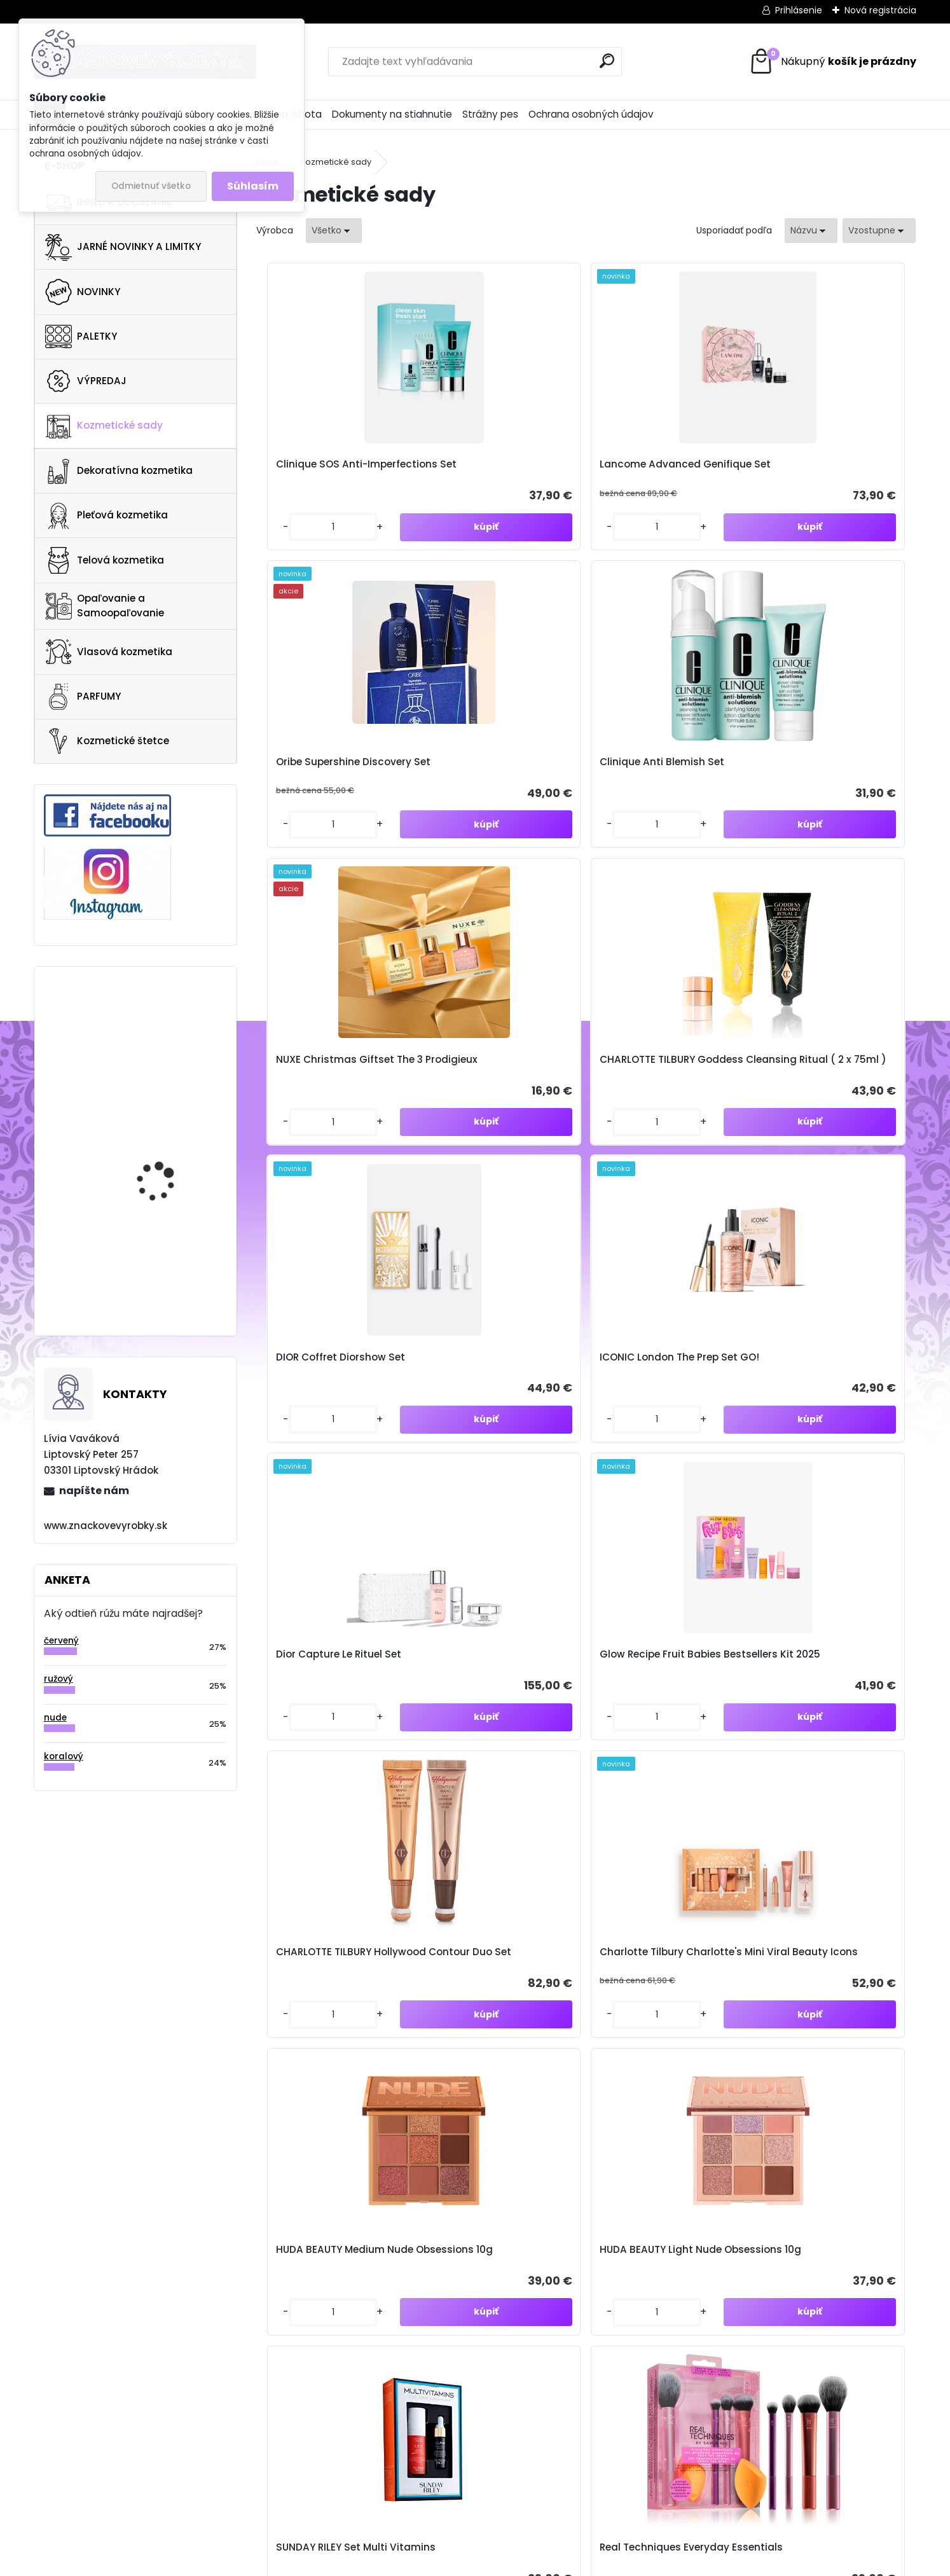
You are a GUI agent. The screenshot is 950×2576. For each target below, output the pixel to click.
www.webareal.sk (526, 2563)
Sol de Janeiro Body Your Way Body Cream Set (331, 1757)
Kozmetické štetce (107, 741)
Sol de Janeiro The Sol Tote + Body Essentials (666, 1757)
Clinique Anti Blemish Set (827, 472)
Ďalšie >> (700, 1904)
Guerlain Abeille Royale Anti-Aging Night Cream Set (496, 1757)
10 (667, 1904)
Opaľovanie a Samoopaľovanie (104, 606)
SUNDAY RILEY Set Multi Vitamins (655, 1436)
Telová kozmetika (104, 560)
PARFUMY (83, 696)
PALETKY (81, 336)
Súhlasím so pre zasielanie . (779, 2070)
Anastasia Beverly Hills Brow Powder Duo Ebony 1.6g (169, 1257)
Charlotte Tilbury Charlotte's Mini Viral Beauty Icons (817, 1115)
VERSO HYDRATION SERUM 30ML (157, 1143)
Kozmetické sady (104, 425)
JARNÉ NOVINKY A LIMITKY (123, 247)
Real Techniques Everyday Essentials (830, 1436)
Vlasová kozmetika (108, 652)
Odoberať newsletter (159, 2052)
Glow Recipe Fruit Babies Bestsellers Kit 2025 (495, 1115)
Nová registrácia (880, 10)
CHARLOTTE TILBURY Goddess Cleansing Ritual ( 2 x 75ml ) (500, 786)
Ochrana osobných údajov (591, 114)
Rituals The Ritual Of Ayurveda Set (815, 1757)
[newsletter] (891, 2041)
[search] (607, 60)
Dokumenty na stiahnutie (392, 114)
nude (55, 1718)
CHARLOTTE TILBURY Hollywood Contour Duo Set (659, 1115)
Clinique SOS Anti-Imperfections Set (315, 466)
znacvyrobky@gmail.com (598, 2321)
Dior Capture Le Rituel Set (332, 1115)
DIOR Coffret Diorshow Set (664, 786)
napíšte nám (94, 1490)
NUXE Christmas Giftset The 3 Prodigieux (329, 793)
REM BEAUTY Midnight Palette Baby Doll (163, 1023)
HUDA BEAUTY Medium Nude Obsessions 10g (324, 1436)
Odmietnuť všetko (151, 186)
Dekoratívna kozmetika (119, 471)
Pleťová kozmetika (106, 515)
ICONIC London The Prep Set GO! (824, 786)
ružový (58, 1679)
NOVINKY (82, 292)
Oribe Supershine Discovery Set (667, 466)
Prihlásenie (798, 10)
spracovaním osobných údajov (744, 2070)
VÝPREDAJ (86, 381)
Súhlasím (253, 186)
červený (61, 1641)
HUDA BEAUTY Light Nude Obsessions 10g (496, 1436)
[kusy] (294, 543)
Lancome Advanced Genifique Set (485, 466)
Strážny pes (490, 114)
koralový (63, 1756)
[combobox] (811, 230)
